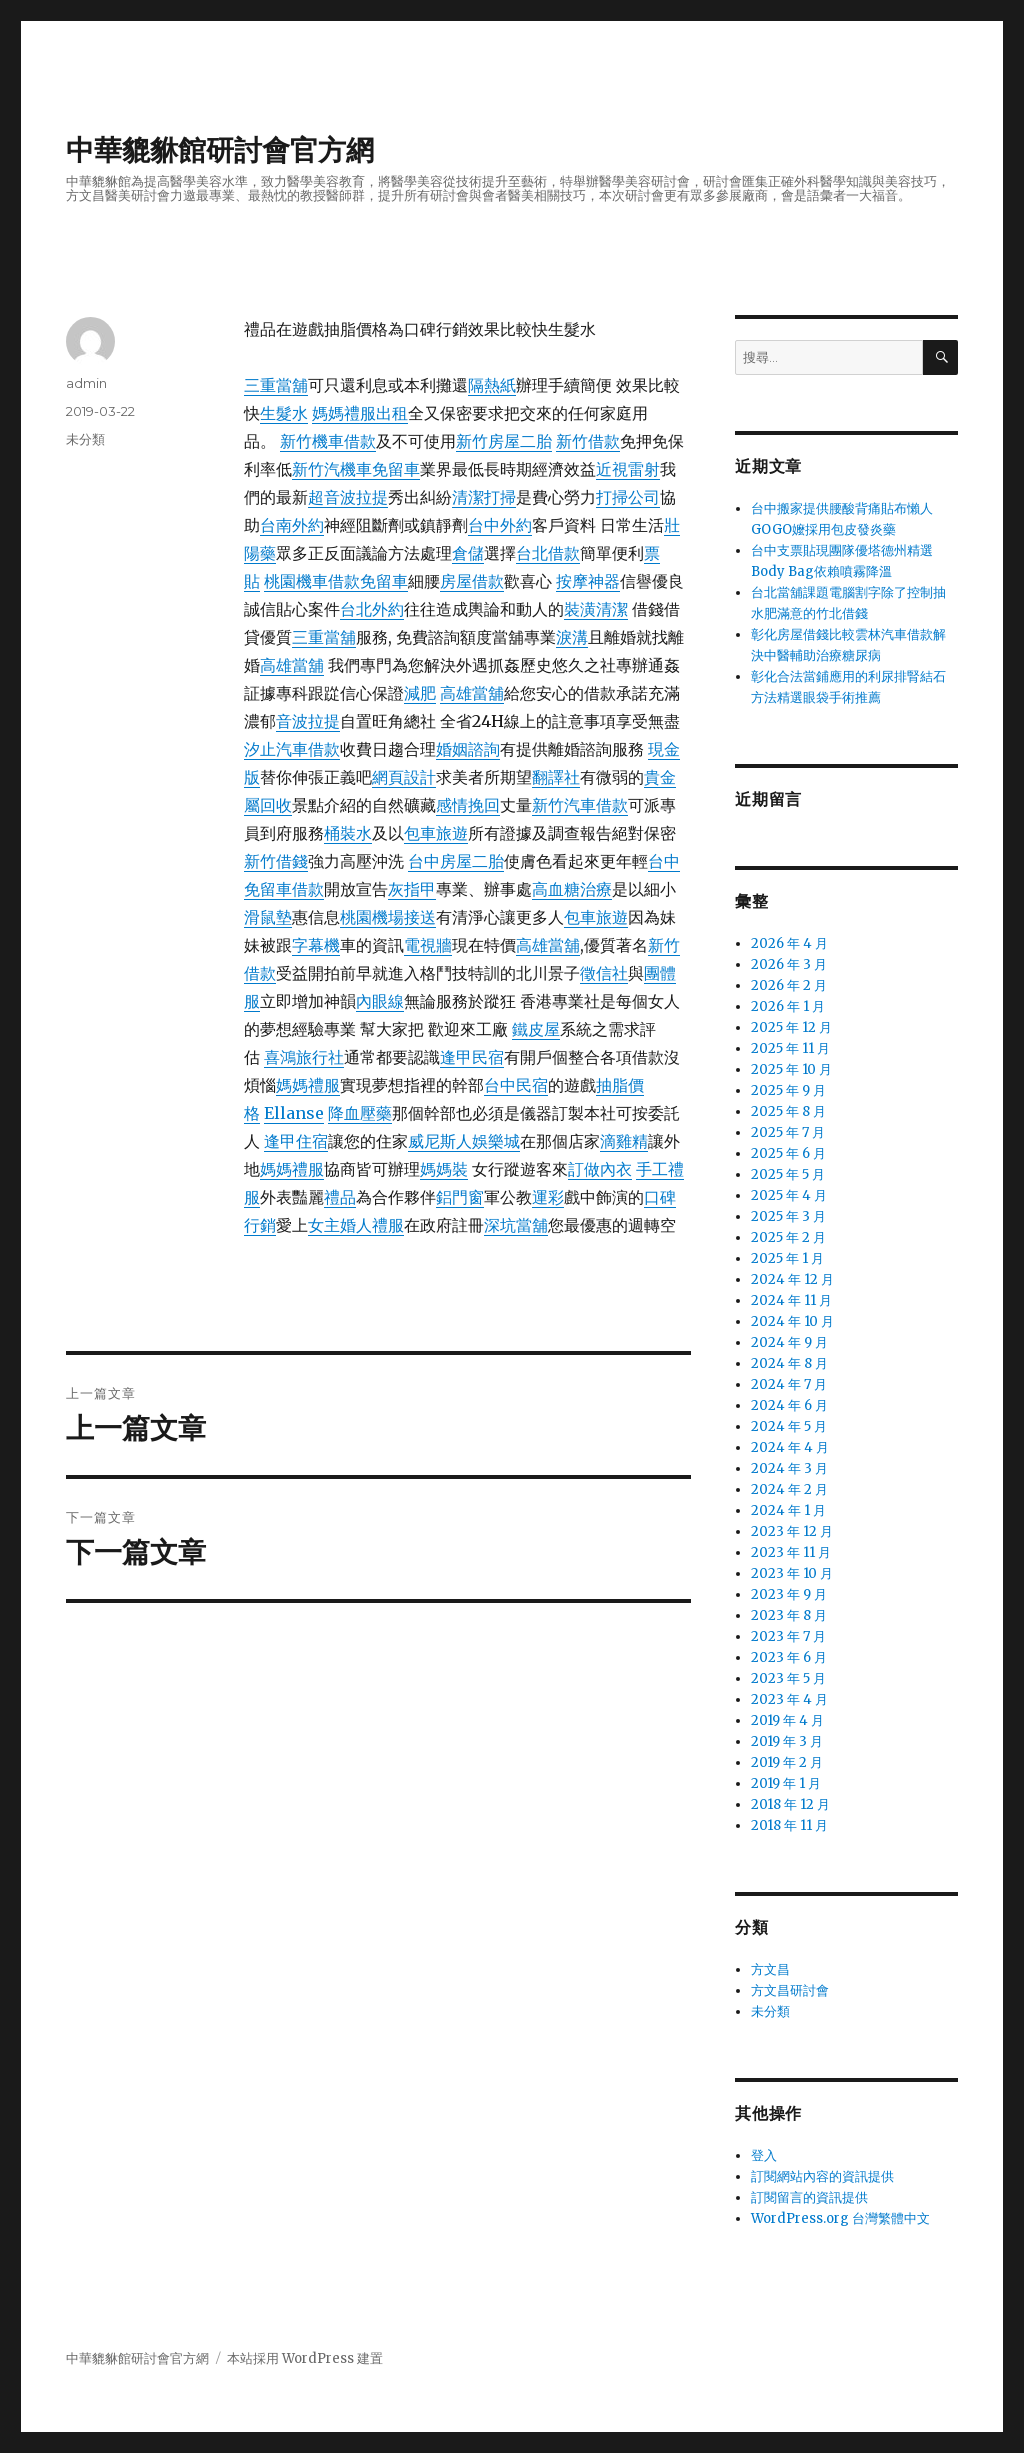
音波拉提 (308, 721)
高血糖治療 (572, 889)
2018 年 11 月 (789, 1825)
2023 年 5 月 (788, 1678)
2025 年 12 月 (791, 1027)
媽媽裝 (444, 1169)
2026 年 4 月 (789, 943)
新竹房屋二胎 (504, 441)
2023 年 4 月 (789, 1699)
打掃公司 (628, 497)
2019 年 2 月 (787, 1762)
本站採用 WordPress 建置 (305, 2358)
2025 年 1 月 (787, 1258)
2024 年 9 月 (789, 1342)
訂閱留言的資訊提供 (809, 2197)
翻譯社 (556, 777)
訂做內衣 (600, 1169)
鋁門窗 (460, 1197)
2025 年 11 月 (790, 1048)
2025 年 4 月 (789, 1195)
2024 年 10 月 (792, 1321)
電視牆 (428, 945)
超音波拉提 (348, 497)
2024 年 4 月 (790, 1447)
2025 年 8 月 (788, 1111)
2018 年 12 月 (790, 1804)
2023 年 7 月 (788, 1636)
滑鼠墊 (268, 917)
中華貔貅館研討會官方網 (220, 150)
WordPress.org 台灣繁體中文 (840, 2218)
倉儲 (468, 553)
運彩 (548, 1197)
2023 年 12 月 (792, 1531)
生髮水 (284, 413)
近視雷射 (628, 469)
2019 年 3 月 (787, 1741)
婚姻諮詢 (468, 749)
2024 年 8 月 (789, 1363)
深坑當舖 (516, 1225)
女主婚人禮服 (356, 1225)
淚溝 (572, 637)
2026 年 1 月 (788, 1006)
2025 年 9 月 (788, 1090)
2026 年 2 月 (789, 985)
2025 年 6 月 (788, 1153)
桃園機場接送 (388, 917)
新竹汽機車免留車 (356, 469)
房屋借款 (472, 581)
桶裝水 (348, 833)
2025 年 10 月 (791, 1069)
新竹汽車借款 (580, 805)
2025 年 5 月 (788, 1174)
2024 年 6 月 (789, 1405)
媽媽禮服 (308, 1085)
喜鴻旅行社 (304, 1057)
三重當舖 (276, 385)
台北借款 (548, 553)
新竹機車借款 (328, 441)
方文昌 (770, 1969)
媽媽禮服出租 (360, 413)
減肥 (420, 693)
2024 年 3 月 (789, 1468)
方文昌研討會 (790, 1990)
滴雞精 (624, 1141)
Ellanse (294, 1113)
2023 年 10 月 (792, 1573)
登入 (764, 2155)
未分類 (85, 439)
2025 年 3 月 (788, 1216)
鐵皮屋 (536, 1029)
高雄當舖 (292, 665)
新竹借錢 (276, 861)
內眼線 (380, 1001)
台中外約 (500, 525)
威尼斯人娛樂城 (464, 1141)
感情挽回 (468, 805)
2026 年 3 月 (789, 964)
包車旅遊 (436, 833)
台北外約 (372, 609)
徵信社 (604, 973)
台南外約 (292, 525)
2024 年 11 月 (791, 1300)
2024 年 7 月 (789, 1384)
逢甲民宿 (472, 1057)
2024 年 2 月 (789, 1489)
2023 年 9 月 (789, 1594)
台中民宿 (516, 1085)
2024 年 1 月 (788, 1510)
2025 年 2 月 (788, 1237)
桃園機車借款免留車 (336, 581)
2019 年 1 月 (786, 1783)
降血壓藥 (360, 1113)
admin (86, 383)
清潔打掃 (484, 497)
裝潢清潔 (596, 609)
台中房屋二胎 (456, 861)
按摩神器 (588, 581)
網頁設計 (404, 777)
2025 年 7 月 (788, 1132)
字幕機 (316, 945)
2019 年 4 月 (787, 1720)
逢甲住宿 (296, 1141)
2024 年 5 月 (789, 1426)
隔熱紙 (492, 385)
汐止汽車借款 (292, 749)
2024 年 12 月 (792, 1279)
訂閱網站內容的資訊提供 (822, 2176)
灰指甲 (412, 889)
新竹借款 (588, 441)
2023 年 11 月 (791, 1552)
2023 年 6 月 (789, 1657)
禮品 (340, 1197)
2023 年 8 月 (789, 1615)
